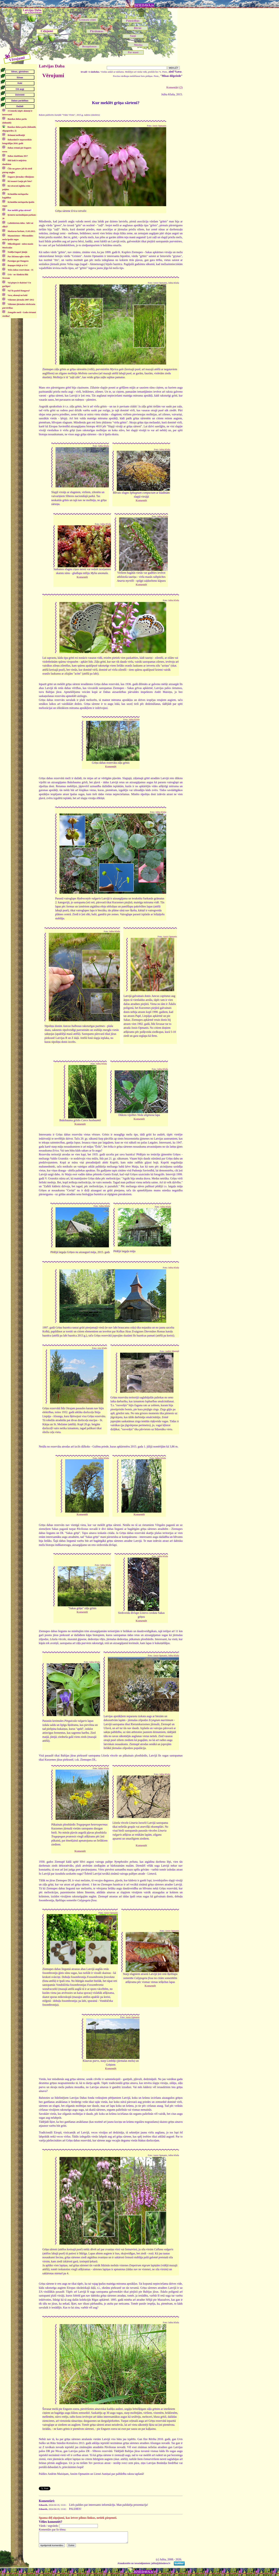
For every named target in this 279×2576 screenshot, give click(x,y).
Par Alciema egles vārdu (19, 256)
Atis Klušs (102, 1348)
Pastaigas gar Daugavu (18, 261)
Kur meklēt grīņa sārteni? (19, 210)
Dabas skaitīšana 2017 (18, 156)
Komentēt (141, 500)
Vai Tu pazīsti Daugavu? (19, 290)
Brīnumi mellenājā (16, 135)
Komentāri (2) (174, 87)
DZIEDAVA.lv (144, 5)
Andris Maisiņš (172, 1351)
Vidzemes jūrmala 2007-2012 (21, 299)
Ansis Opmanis (159, 126)
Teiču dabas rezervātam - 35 (20, 270)
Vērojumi (53, 75)
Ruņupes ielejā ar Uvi (17, 265)
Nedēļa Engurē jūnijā (17, 252)
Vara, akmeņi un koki (17, 295)
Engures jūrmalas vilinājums (21, 177)
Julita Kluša (103, 446)
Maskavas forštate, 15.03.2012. (22, 231)
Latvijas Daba (52, 66)
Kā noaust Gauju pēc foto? (20, 181)
